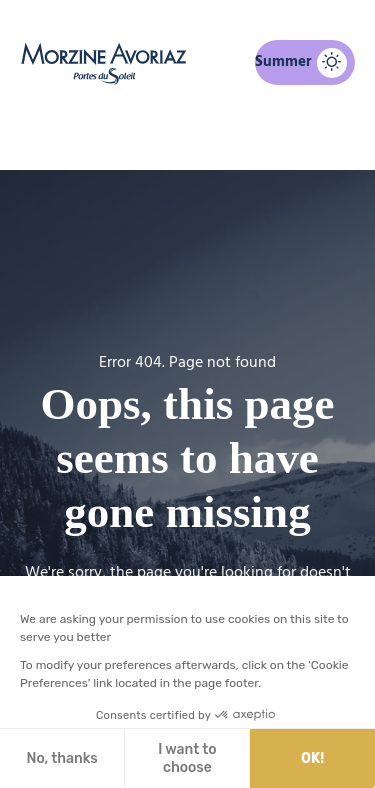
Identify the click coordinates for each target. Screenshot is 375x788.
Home (83, 136)
